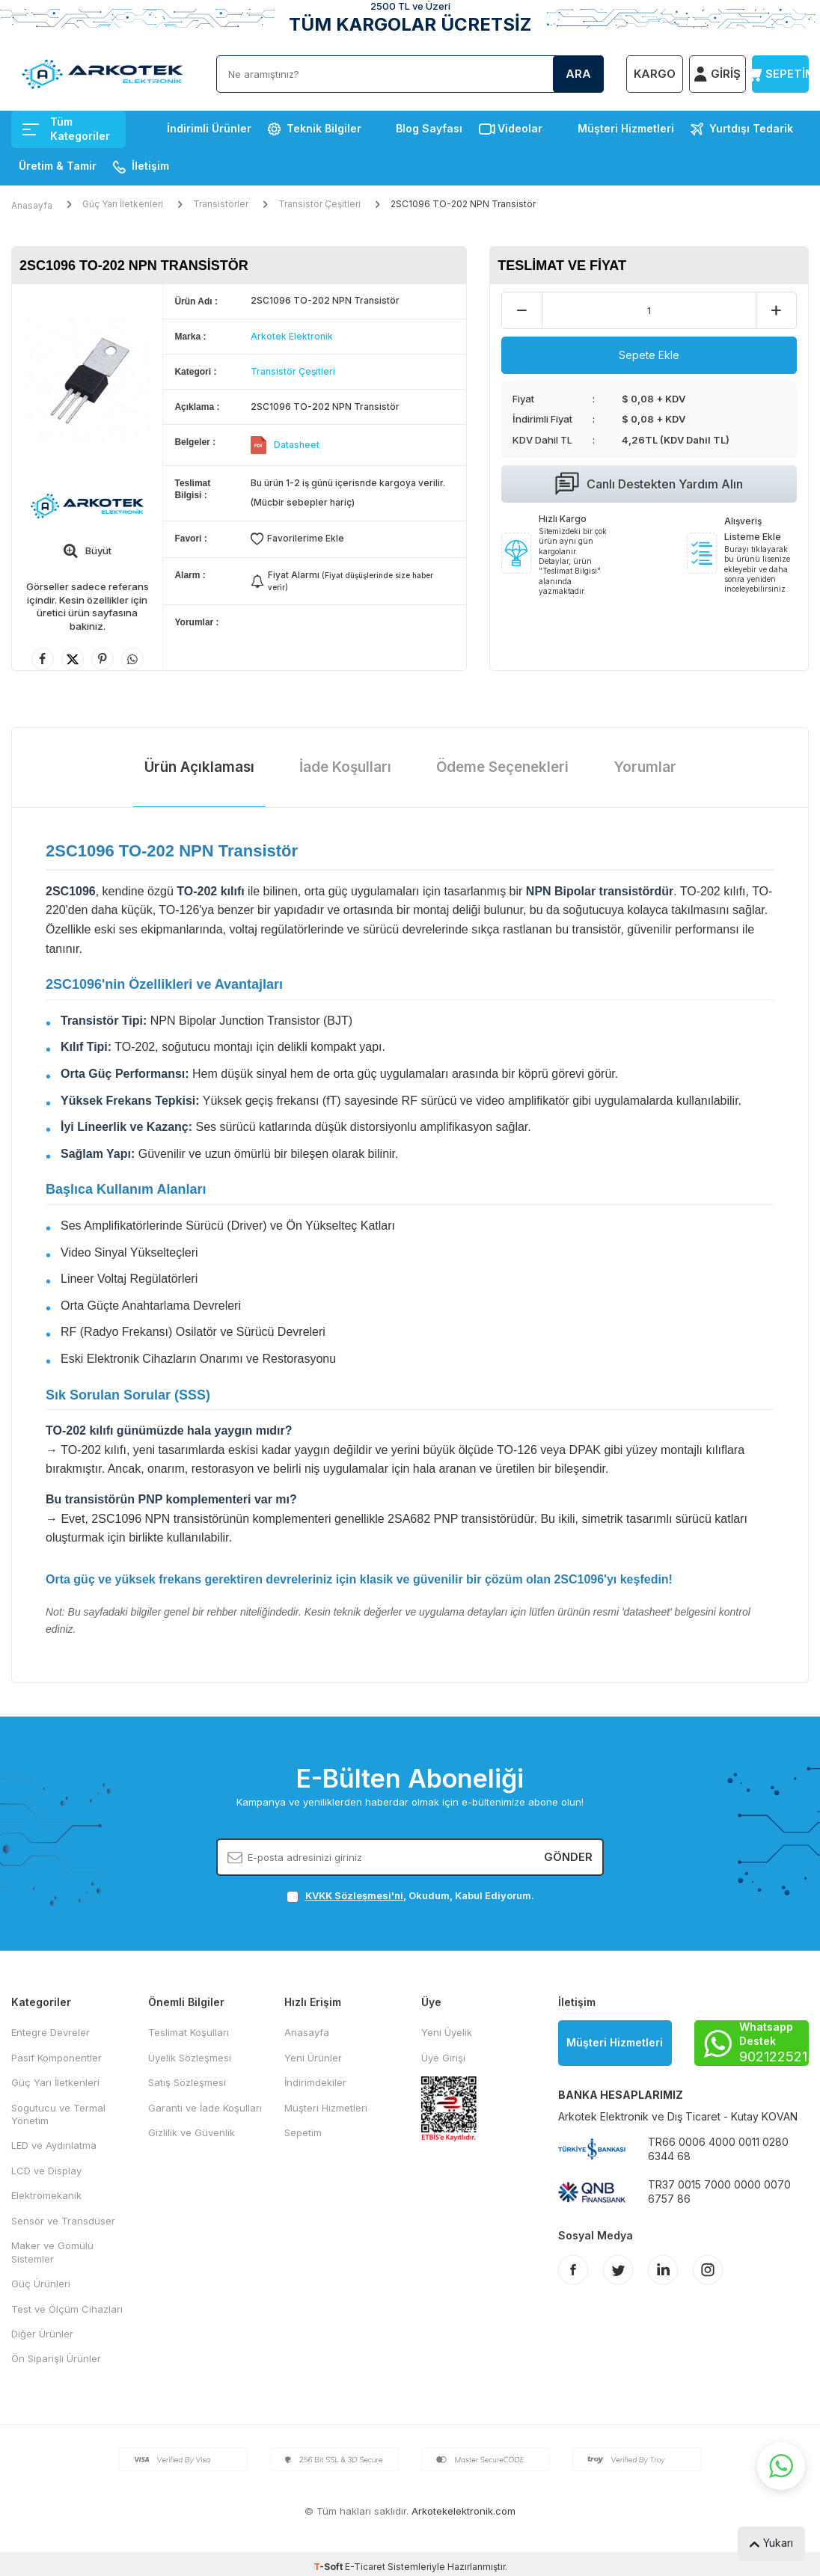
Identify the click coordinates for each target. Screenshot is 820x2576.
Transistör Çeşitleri (319, 203)
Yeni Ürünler (313, 2058)
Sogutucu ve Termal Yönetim (58, 2114)
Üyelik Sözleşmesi (189, 2058)
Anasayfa (31, 205)
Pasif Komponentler (56, 2058)
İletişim (150, 165)
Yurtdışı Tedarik (751, 128)
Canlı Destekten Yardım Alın (649, 484)
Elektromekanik (46, 2195)
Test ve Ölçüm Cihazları (67, 2309)
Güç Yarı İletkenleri (122, 203)
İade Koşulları (345, 767)
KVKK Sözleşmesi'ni (354, 1895)
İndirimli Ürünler (209, 128)
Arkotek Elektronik (292, 336)
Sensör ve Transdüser (63, 2221)
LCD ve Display (46, 2171)
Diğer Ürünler (42, 2334)
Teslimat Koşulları (188, 2032)
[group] (87, 380)
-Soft (329, 2566)
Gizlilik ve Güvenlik (191, 2132)
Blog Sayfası (429, 128)
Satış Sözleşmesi (187, 2082)
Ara (578, 74)
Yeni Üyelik (446, 2032)
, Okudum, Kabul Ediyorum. (410, 1895)
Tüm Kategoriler (66, 128)
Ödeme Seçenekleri (502, 767)
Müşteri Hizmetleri (626, 128)
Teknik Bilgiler (324, 128)
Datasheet (296, 444)
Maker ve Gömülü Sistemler (52, 2251)
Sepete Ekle (649, 355)
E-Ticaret (365, 2566)
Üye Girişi (443, 2058)
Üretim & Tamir (58, 165)
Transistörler (220, 203)
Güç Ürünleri (40, 2284)
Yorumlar (645, 767)
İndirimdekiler (315, 2082)
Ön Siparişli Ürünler (56, 2358)
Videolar (520, 128)
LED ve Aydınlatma (54, 2145)
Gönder (568, 1857)
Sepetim (303, 2132)
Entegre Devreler (50, 2032)
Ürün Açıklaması (199, 767)
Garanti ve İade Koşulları (205, 2108)
